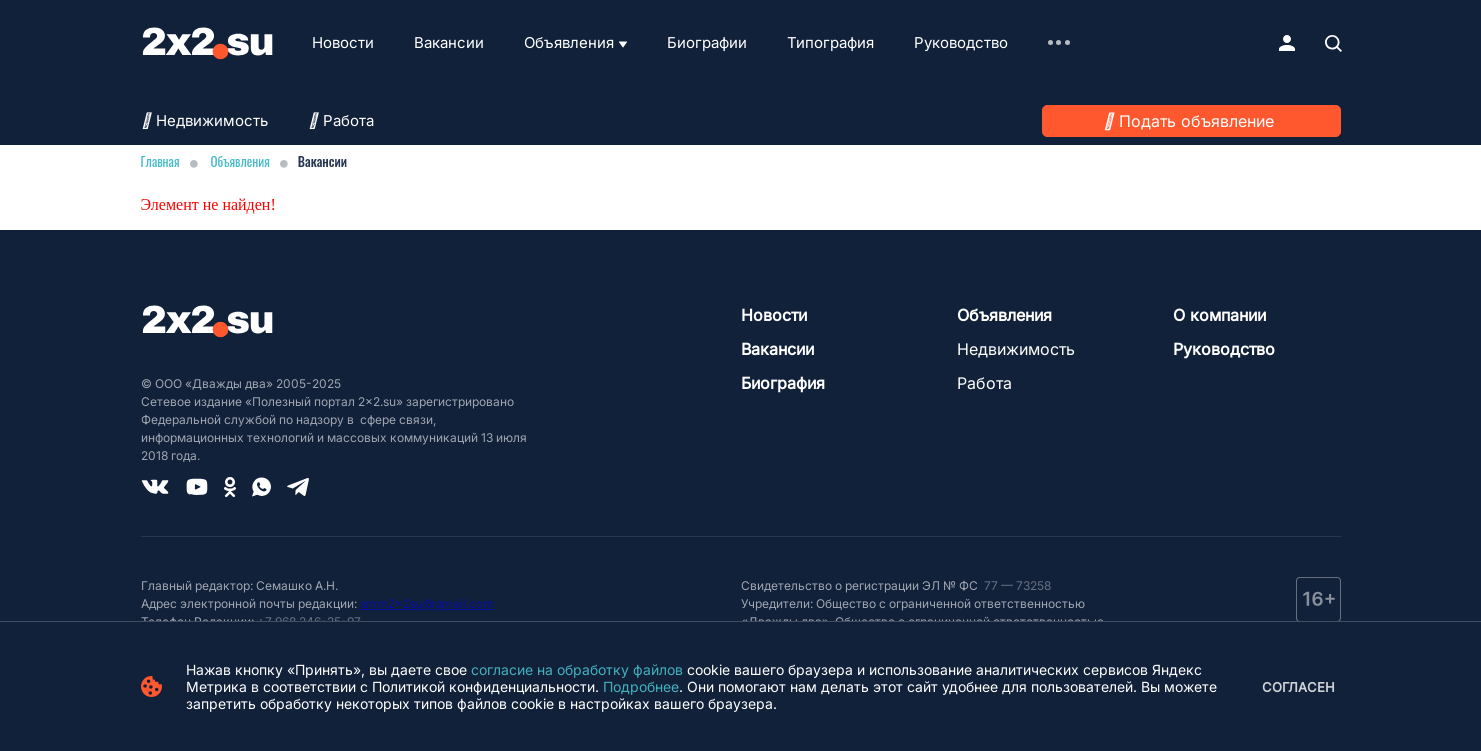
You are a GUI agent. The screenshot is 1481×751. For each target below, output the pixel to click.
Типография (830, 42)
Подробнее (641, 686)
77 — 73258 (1016, 585)
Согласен (1298, 687)
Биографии (707, 42)
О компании (1219, 315)
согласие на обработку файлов (577, 669)
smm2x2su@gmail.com (427, 603)
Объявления (569, 42)
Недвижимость (204, 120)
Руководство (961, 42)
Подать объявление (1196, 121)
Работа (341, 120)
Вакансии (449, 42)
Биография (783, 383)
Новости (343, 42)
